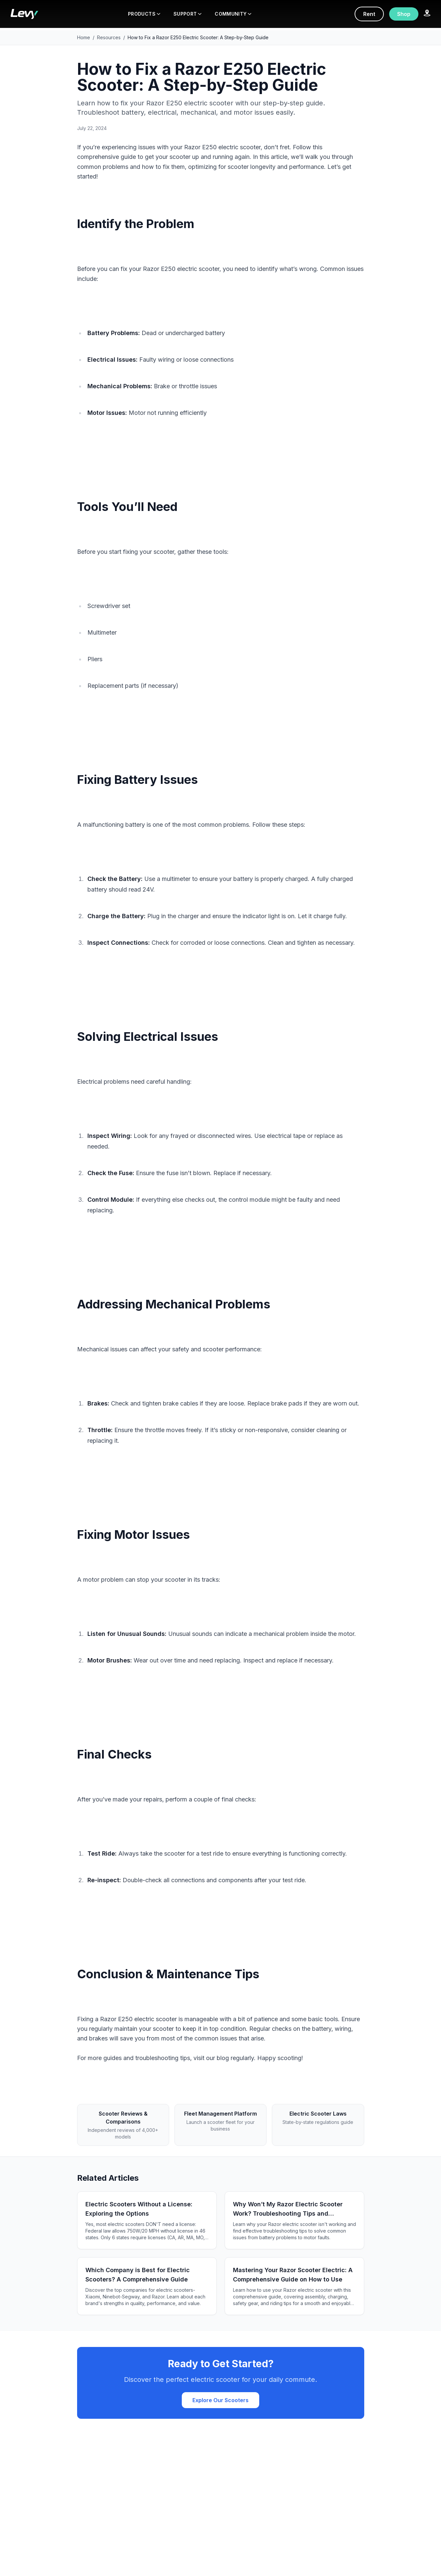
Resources (109, 37)
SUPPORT (187, 14)
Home (83, 37)
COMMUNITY (233, 14)
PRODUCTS (144, 14)
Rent (369, 14)
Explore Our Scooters (220, 2400)
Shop (403, 14)
